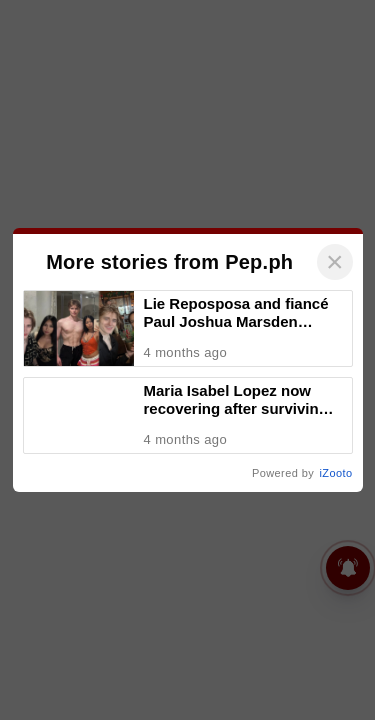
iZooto (336, 473)
